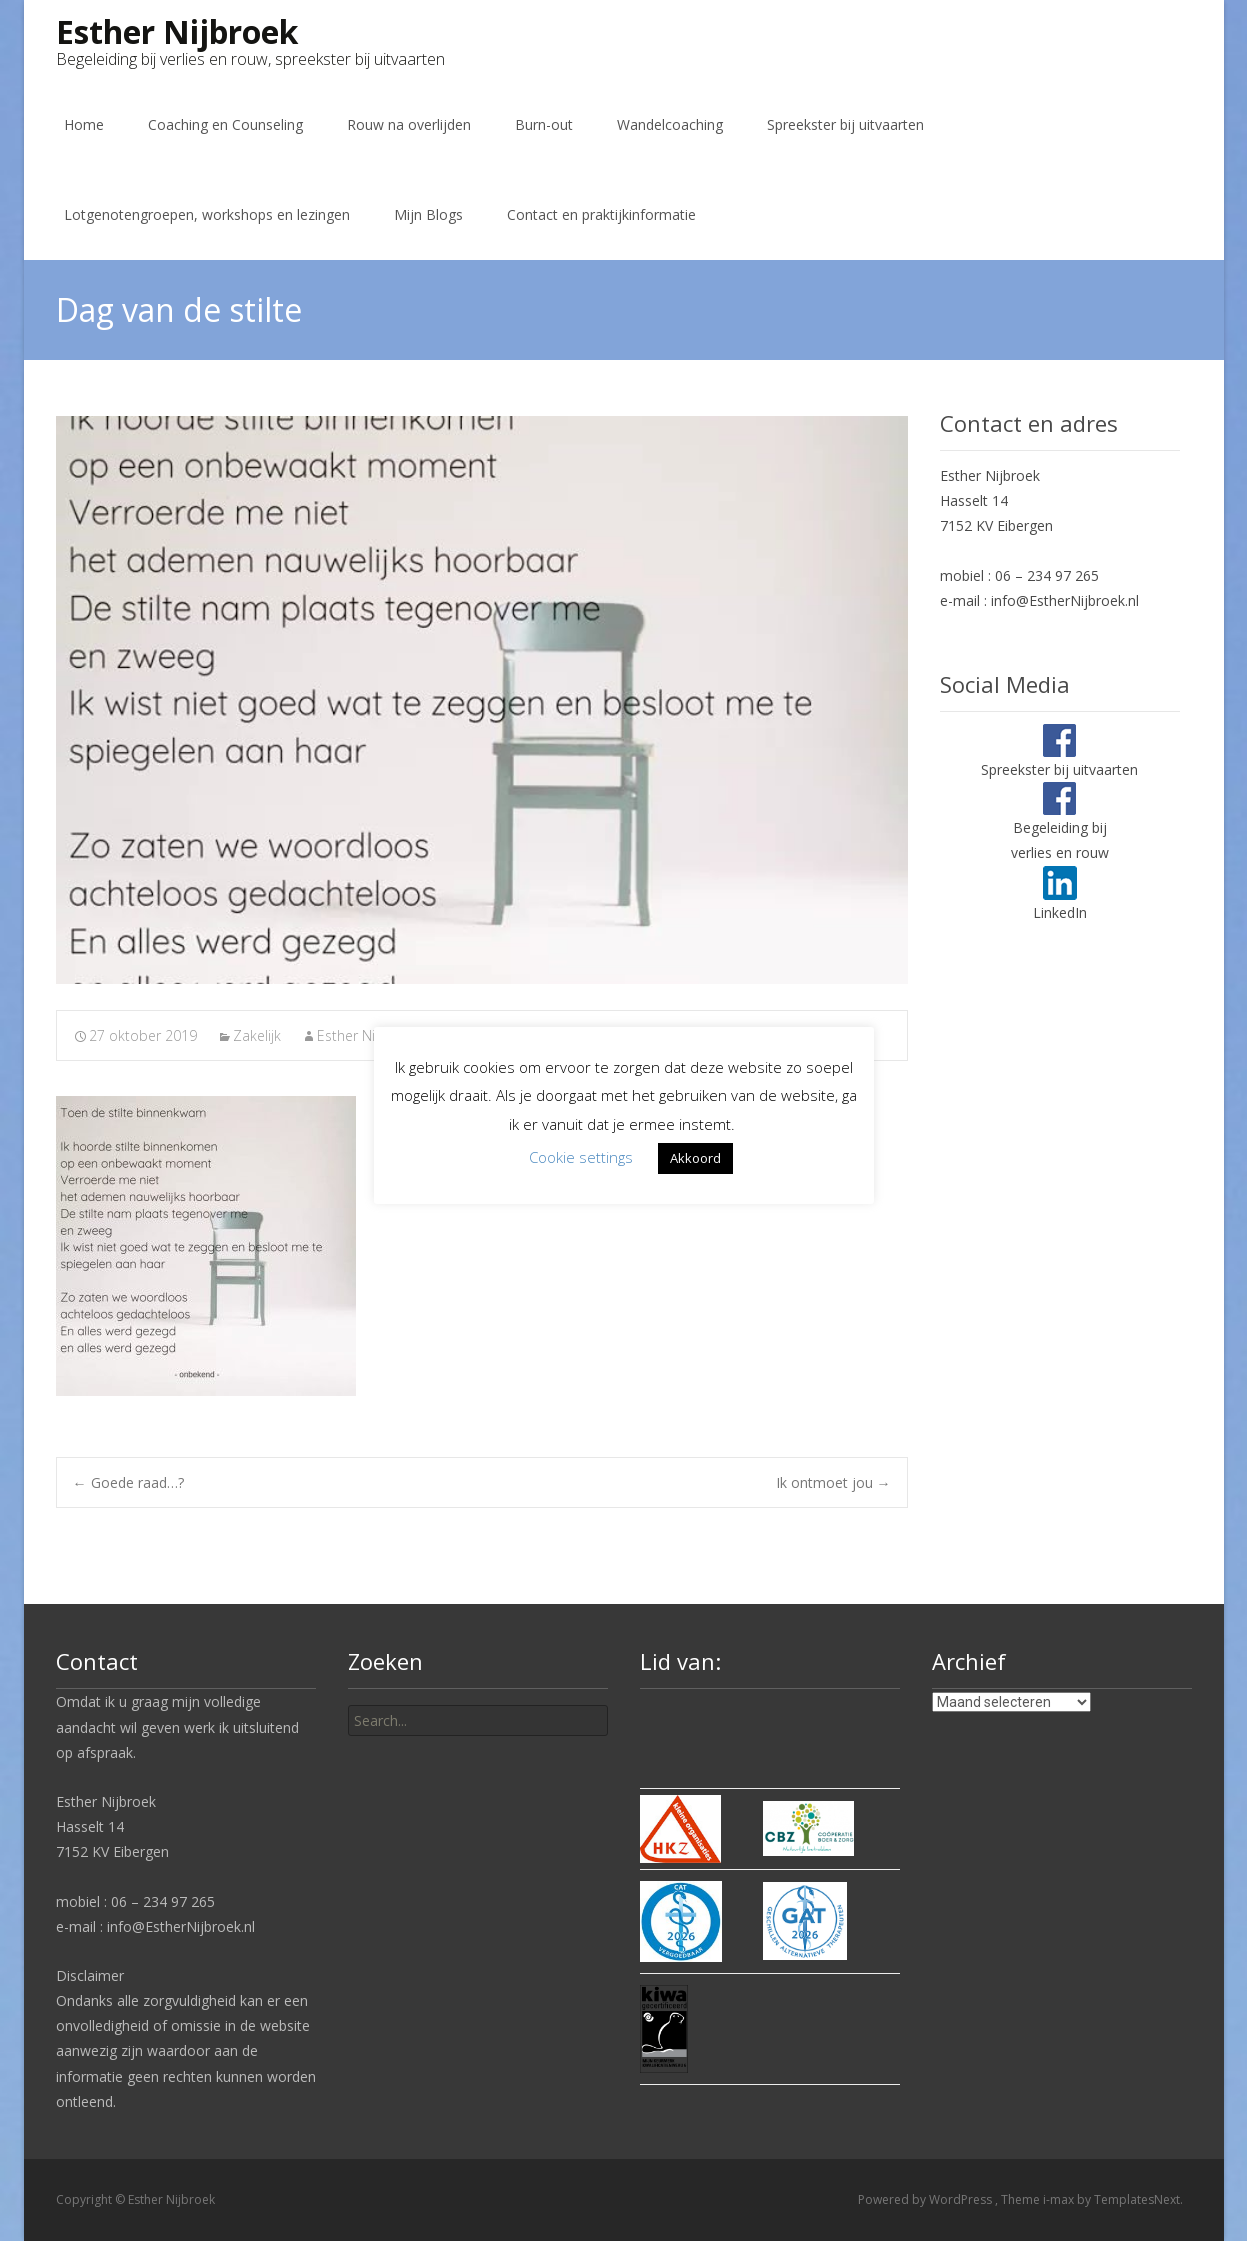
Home (84, 124)
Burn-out (544, 124)
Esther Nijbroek (366, 1035)
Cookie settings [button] (581, 1157)
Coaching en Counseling (225, 124)
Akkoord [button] (695, 1158)
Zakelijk (257, 1035)
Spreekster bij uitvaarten (845, 124)
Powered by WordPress (926, 2199)
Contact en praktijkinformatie (601, 214)
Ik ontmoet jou (833, 1482)
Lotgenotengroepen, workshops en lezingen (207, 214)
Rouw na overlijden (409, 124)
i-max (1060, 2199)
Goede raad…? (128, 1482)
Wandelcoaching (670, 124)
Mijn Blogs (428, 214)
